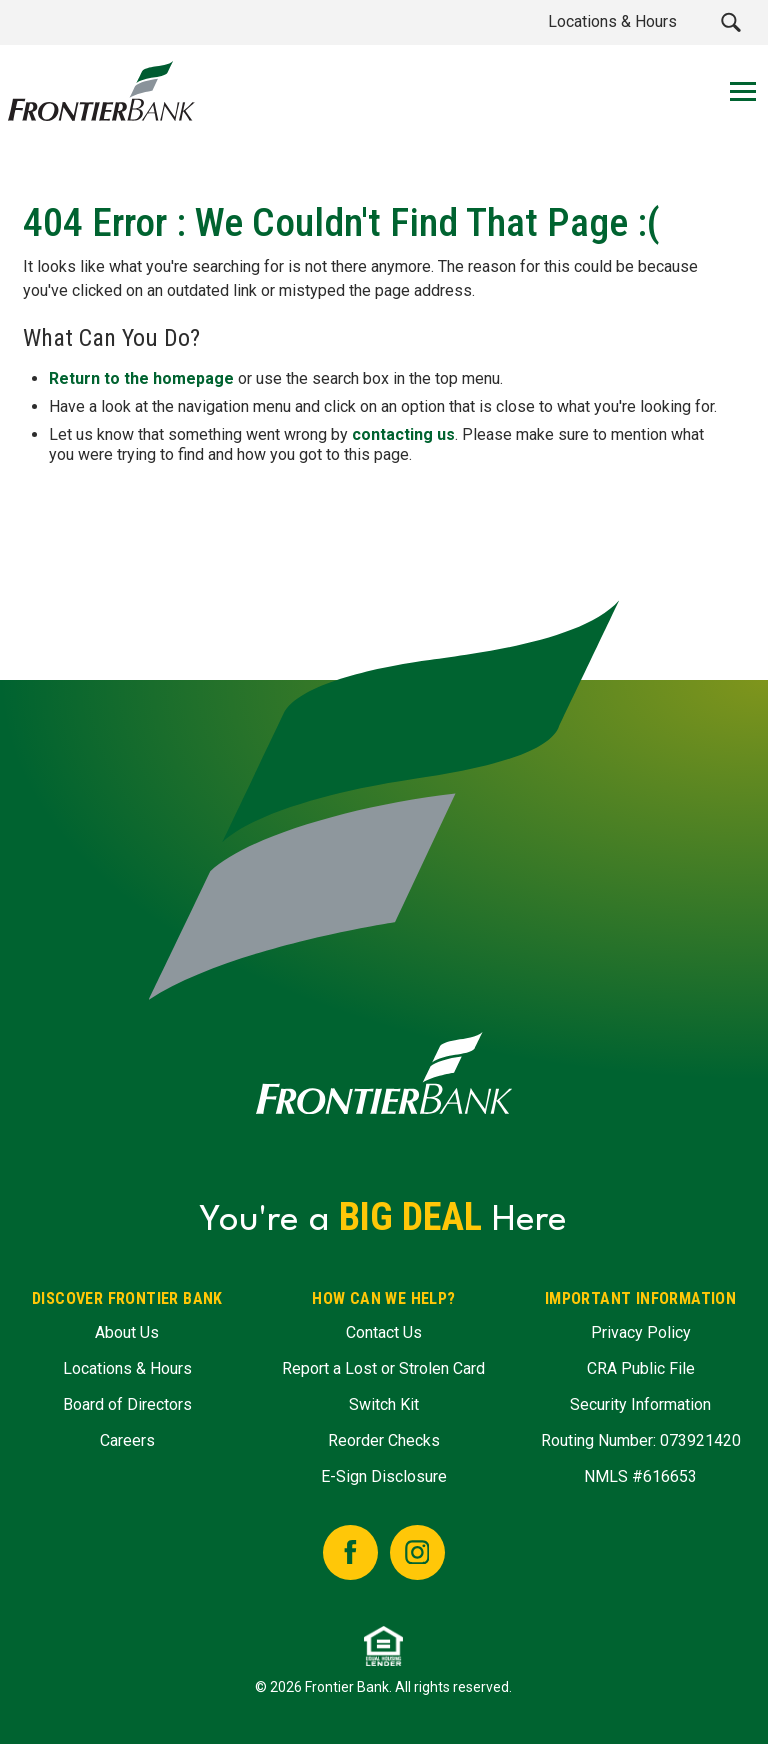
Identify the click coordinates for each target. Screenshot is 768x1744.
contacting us (403, 433)
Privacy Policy (641, 1332)
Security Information (640, 1404)
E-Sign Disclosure (384, 1476)
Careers (127, 1440)
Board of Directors (127, 1404)
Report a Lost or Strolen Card (383, 1368)
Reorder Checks (384, 1440)
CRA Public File (641, 1368)
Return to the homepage (141, 377)
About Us (127, 1332)
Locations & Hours (127, 1368)
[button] (730, 22)
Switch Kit (384, 1404)
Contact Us (384, 1332)
